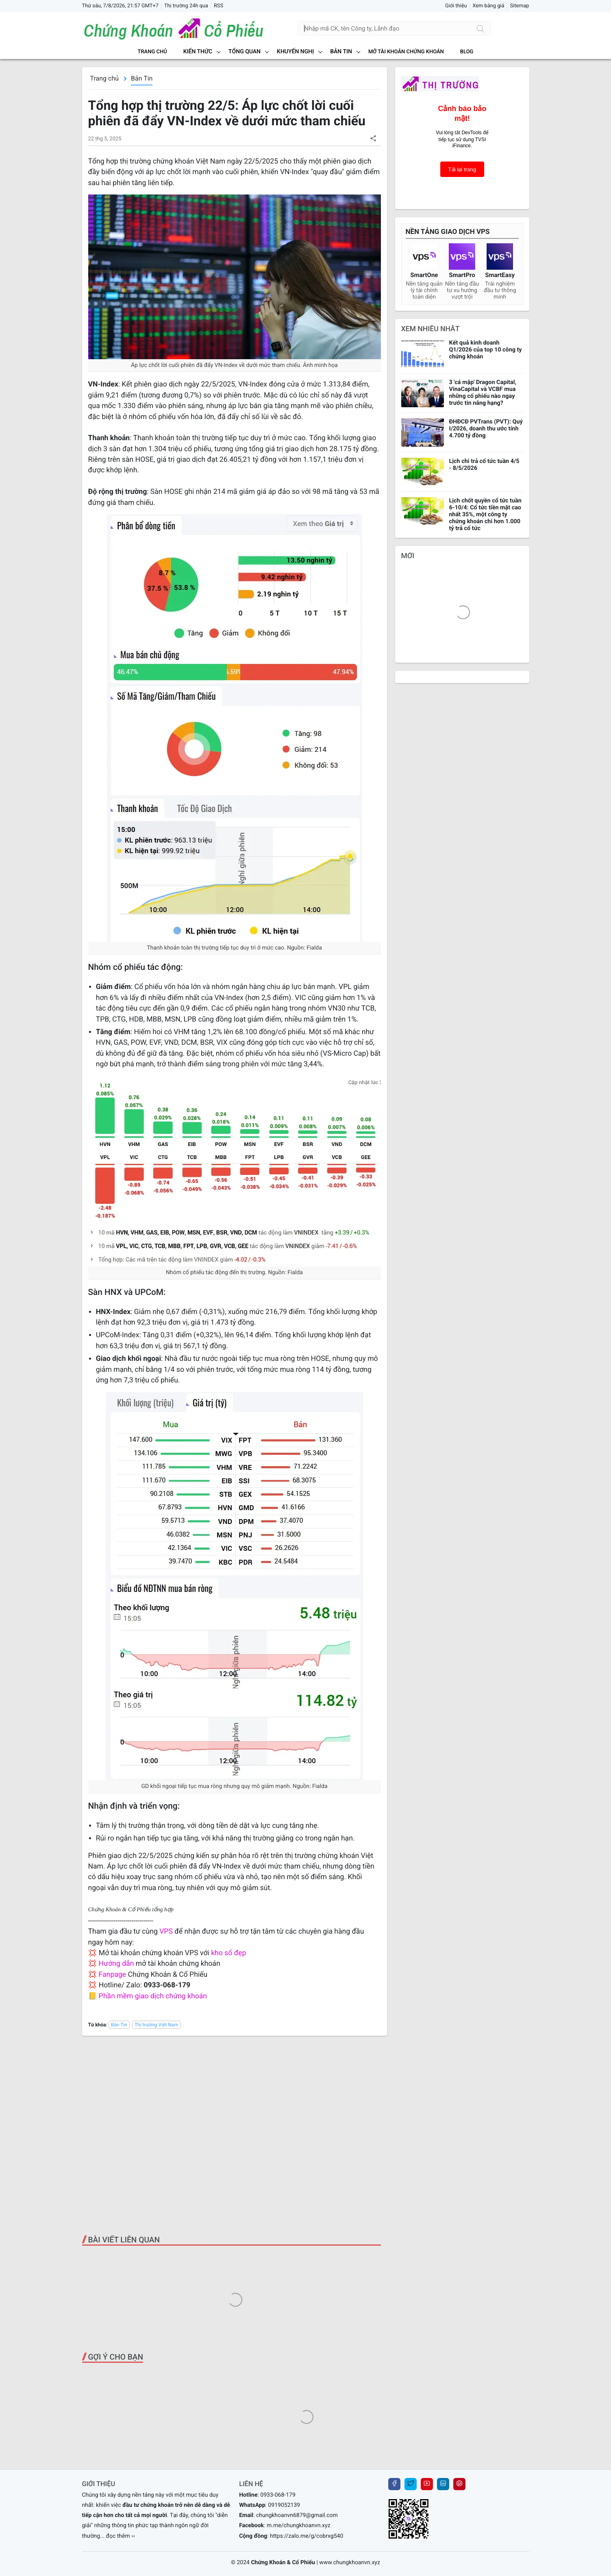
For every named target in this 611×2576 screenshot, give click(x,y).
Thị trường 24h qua (186, 6)
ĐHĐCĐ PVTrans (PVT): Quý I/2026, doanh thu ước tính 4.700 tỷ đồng (486, 428)
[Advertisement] (234, 2135)
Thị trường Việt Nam (156, 2025)
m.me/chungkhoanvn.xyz (299, 2525)
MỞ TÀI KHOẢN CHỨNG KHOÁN (406, 52)
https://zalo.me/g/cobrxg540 (306, 2536)
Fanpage (112, 1975)
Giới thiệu (456, 6)
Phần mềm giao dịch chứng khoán (153, 1996)
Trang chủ (152, 52)
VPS (166, 1932)
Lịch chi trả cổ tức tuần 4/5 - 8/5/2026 (484, 465)
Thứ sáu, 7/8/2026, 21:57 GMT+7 (120, 6)
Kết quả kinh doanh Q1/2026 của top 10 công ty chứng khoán (485, 349)
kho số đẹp (228, 1953)
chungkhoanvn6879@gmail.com (297, 2515)
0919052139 (284, 2505)
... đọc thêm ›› (117, 2536)
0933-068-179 (277, 2495)
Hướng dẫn (116, 1964)
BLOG (467, 52)
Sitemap (519, 6)
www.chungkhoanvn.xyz (349, 2562)
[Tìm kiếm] (480, 28)
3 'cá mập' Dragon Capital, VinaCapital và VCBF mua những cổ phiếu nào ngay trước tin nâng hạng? (482, 392)
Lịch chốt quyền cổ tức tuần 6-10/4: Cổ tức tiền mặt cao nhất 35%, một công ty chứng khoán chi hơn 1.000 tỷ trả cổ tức (485, 514)
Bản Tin (141, 78)
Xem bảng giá (488, 6)
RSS (218, 6)
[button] (373, 138)
